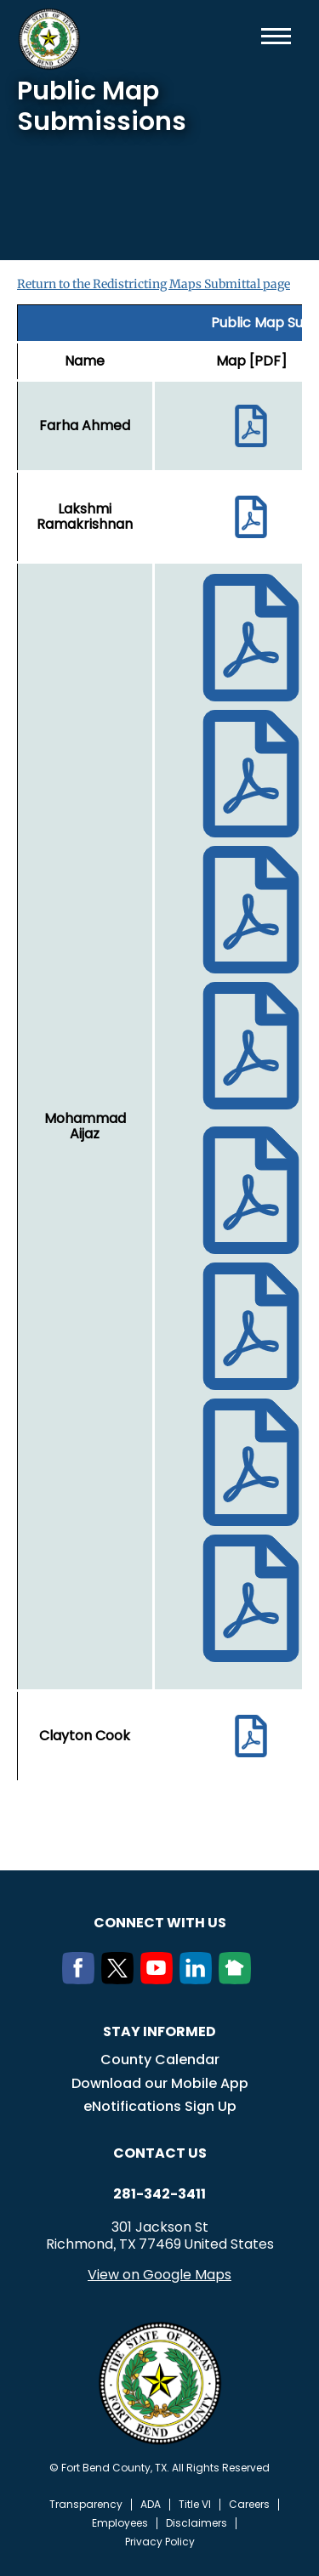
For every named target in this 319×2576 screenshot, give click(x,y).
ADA (150, 2505)
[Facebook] (81, 1979)
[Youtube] (159, 1979)
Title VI (195, 2505)
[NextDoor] (238, 1979)
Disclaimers (196, 2523)
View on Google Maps (159, 2274)
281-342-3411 (159, 2194)
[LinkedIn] (199, 1979)
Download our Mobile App (159, 2083)
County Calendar (159, 2059)
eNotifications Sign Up (159, 2106)
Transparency (85, 2505)
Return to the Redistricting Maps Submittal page (153, 284)
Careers (249, 2505)
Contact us (160, 2153)
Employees (120, 2523)
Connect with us (160, 1922)
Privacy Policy (160, 2542)
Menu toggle (276, 36)
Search (248, 36)
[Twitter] (120, 1979)
